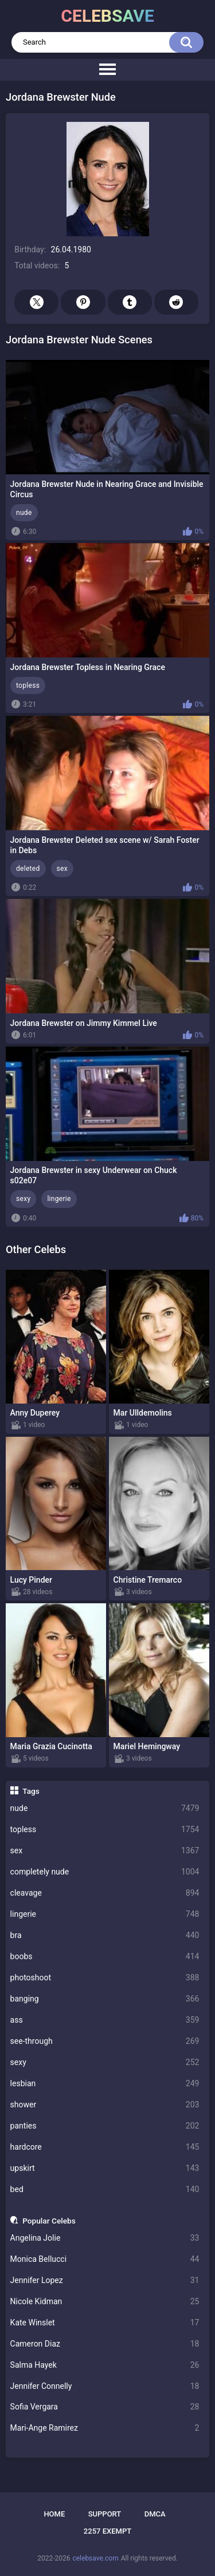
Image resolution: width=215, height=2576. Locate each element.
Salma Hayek (105, 2365)
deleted (28, 869)
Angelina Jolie (105, 2238)
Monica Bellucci (105, 2259)
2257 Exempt (107, 2531)
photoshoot (105, 1978)
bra (105, 1935)
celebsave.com (95, 2558)
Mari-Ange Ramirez (105, 2428)
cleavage (105, 1893)
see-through (105, 2041)
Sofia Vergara (105, 2407)
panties (105, 2126)
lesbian (105, 2083)
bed (105, 2189)
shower (105, 2105)
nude (105, 1808)
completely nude (105, 1872)
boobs (105, 1956)
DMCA (155, 2514)
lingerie (105, 1914)
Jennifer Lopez (105, 2280)
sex (105, 1851)
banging (105, 1999)
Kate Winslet (105, 2323)
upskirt (105, 2168)
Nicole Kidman (105, 2301)
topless (105, 1829)
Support (105, 2514)
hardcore (105, 2147)
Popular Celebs (49, 2220)
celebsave (107, 16)
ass (105, 2020)
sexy (105, 2062)
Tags (31, 1791)
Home (54, 2514)
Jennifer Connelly (105, 2386)
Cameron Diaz (105, 2344)
